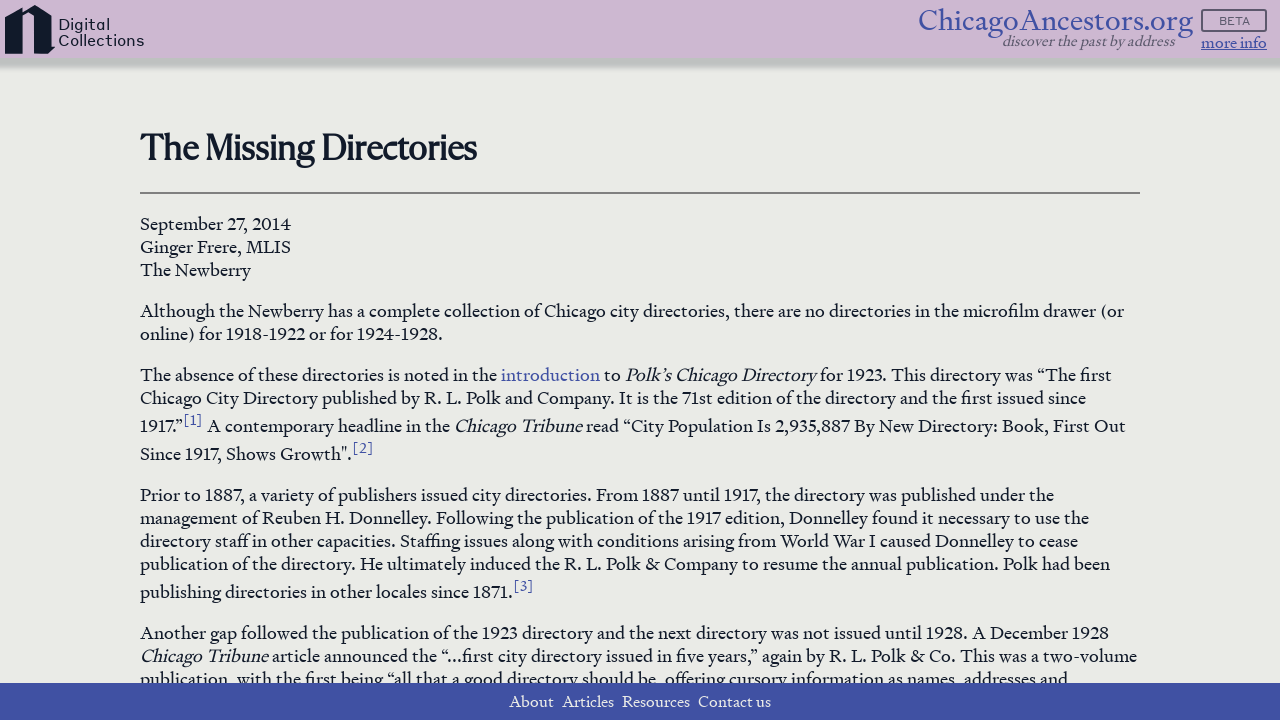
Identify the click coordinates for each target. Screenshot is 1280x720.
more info (1234, 42)
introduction (550, 374)
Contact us (734, 701)
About (531, 701)
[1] (193, 419)
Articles (588, 701)
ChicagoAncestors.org (1055, 20)
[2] (363, 447)
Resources (656, 701)
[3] (523, 585)
